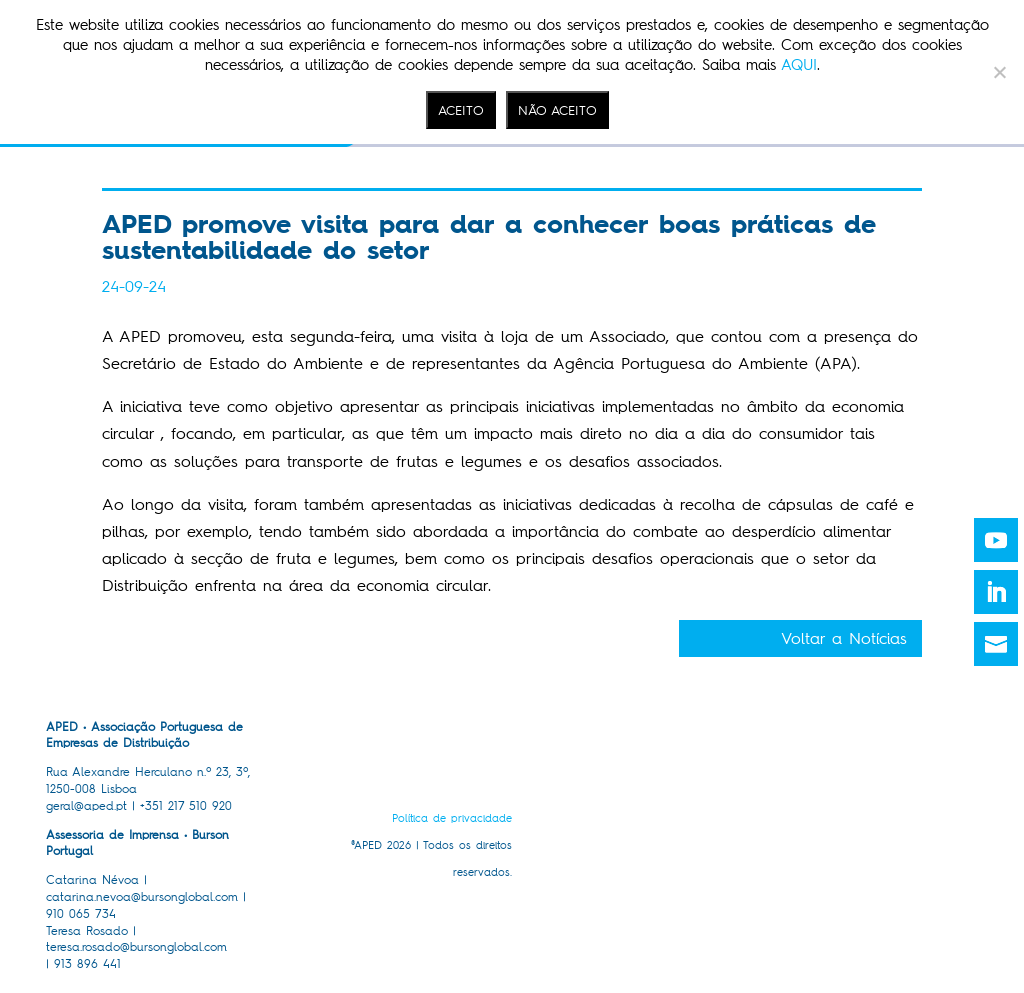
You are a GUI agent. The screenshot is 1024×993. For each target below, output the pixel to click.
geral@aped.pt (86, 806)
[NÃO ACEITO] (999, 72)
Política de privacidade (452, 818)
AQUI (799, 65)
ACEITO (461, 110)
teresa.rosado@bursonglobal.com (136, 947)
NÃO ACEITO (557, 110)
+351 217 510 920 (186, 806)
